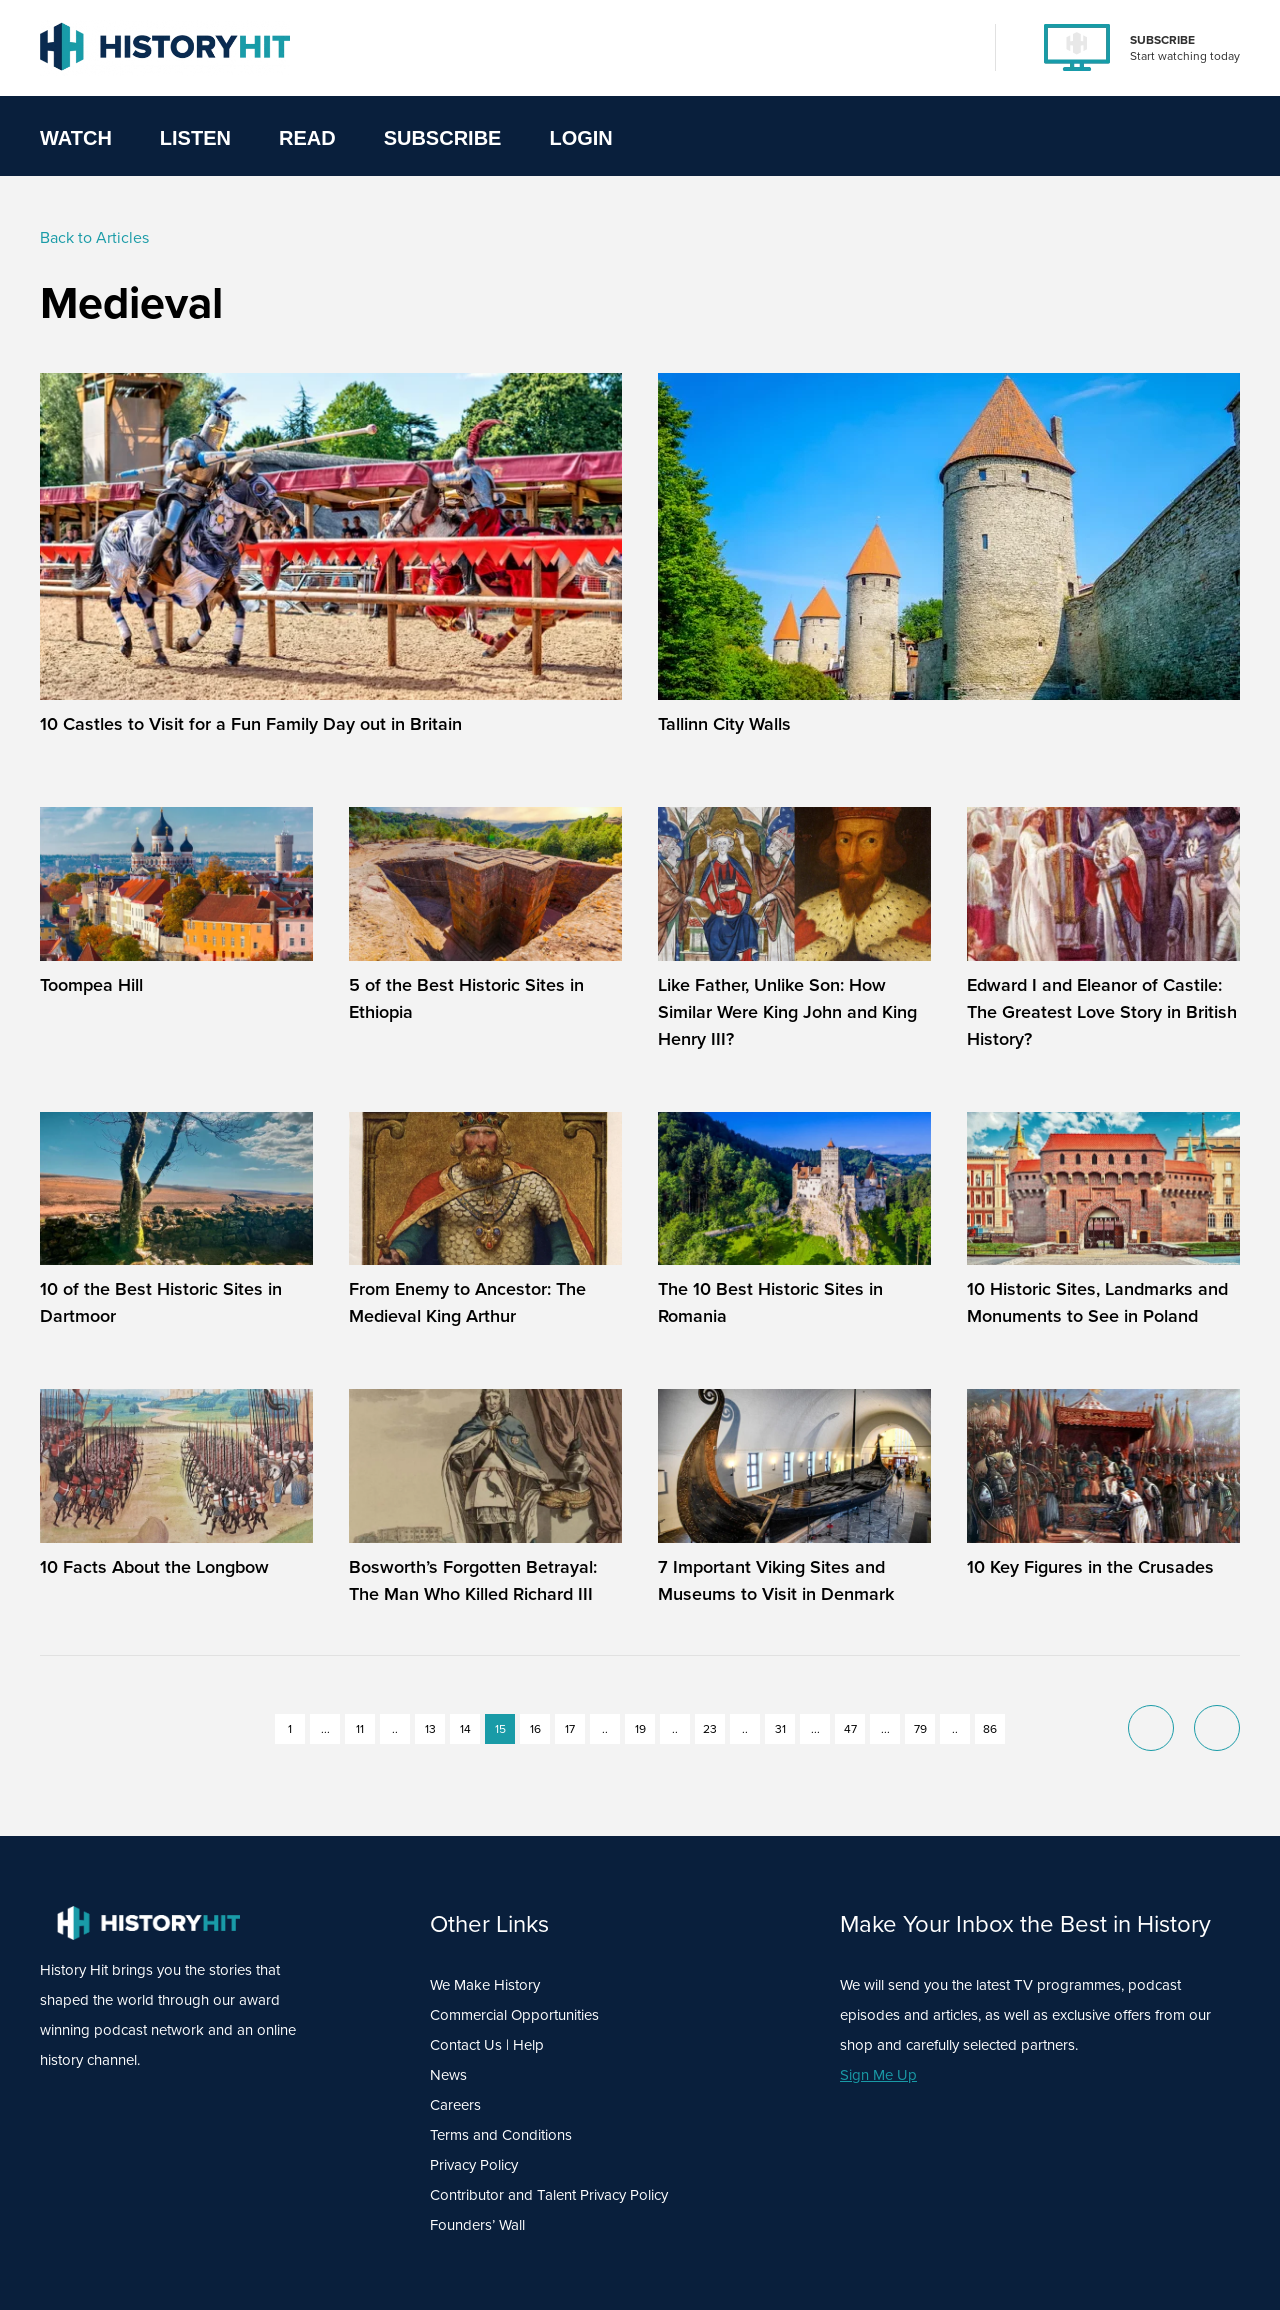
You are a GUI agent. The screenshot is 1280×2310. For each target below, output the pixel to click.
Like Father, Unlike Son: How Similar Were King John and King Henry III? (787, 1011)
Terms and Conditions (501, 2134)
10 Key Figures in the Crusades (1090, 1566)
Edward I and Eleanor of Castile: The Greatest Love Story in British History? (1102, 1011)
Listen (195, 138)
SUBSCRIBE (1162, 39)
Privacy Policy (474, 2164)
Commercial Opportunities (514, 2014)
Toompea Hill (91, 984)
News (448, 2074)
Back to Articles (94, 237)
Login (580, 138)
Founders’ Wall (477, 2224)
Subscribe (443, 138)
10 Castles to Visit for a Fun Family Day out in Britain (251, 723)
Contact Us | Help (487, 2044)
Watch (76, 138)
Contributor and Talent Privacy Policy (549, 2194)
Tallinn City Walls (724, 723)
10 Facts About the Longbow (154, 1566)
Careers (455, 2104)
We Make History (485, 1984)
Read (307, 138)
